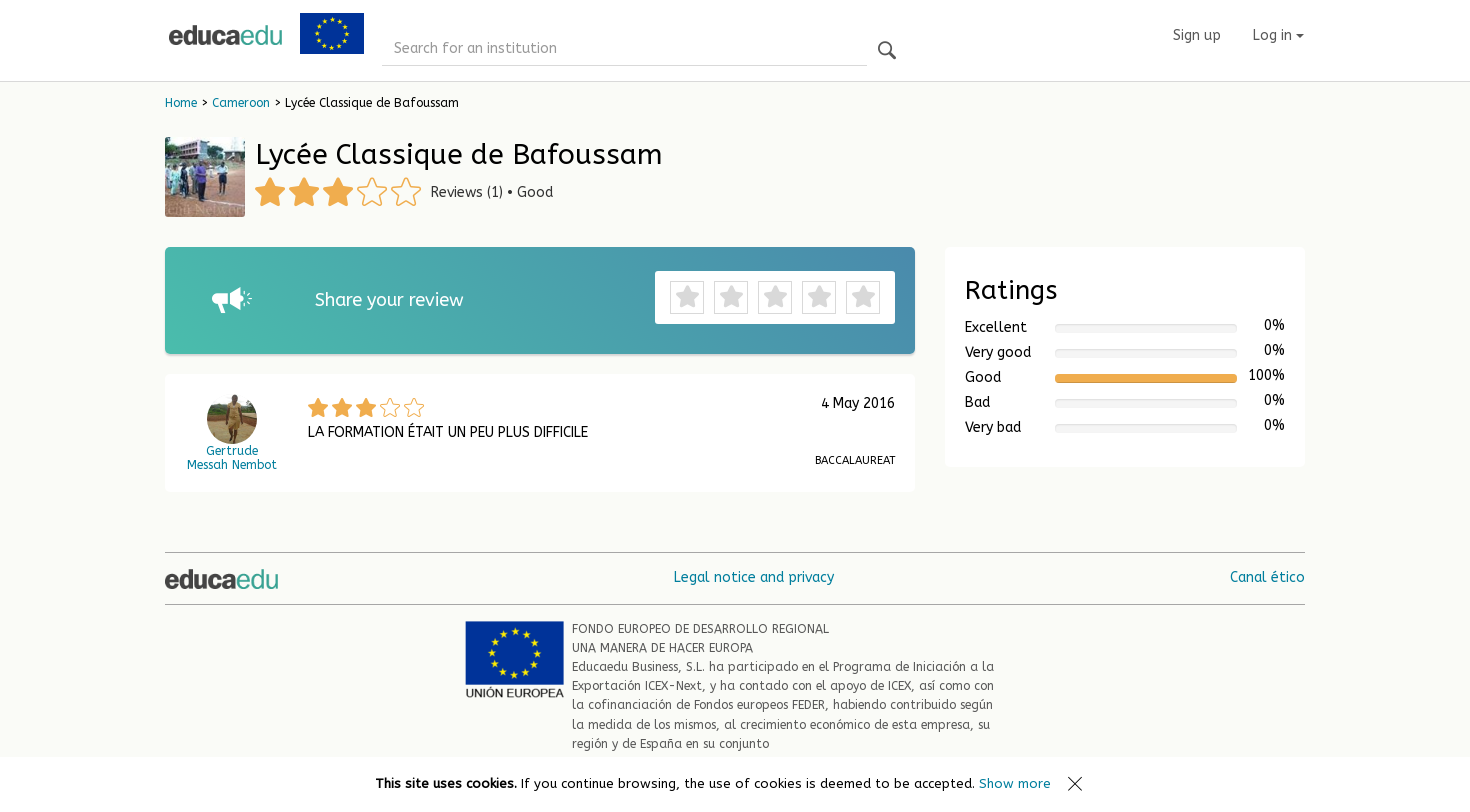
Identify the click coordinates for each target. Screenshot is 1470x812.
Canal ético (1267, 577)
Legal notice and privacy (754, 577)
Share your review (389, 300)
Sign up (1197, 35)
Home (181, 103)
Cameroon (241, 103)
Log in (1278, 35)
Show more (1015, 783)
